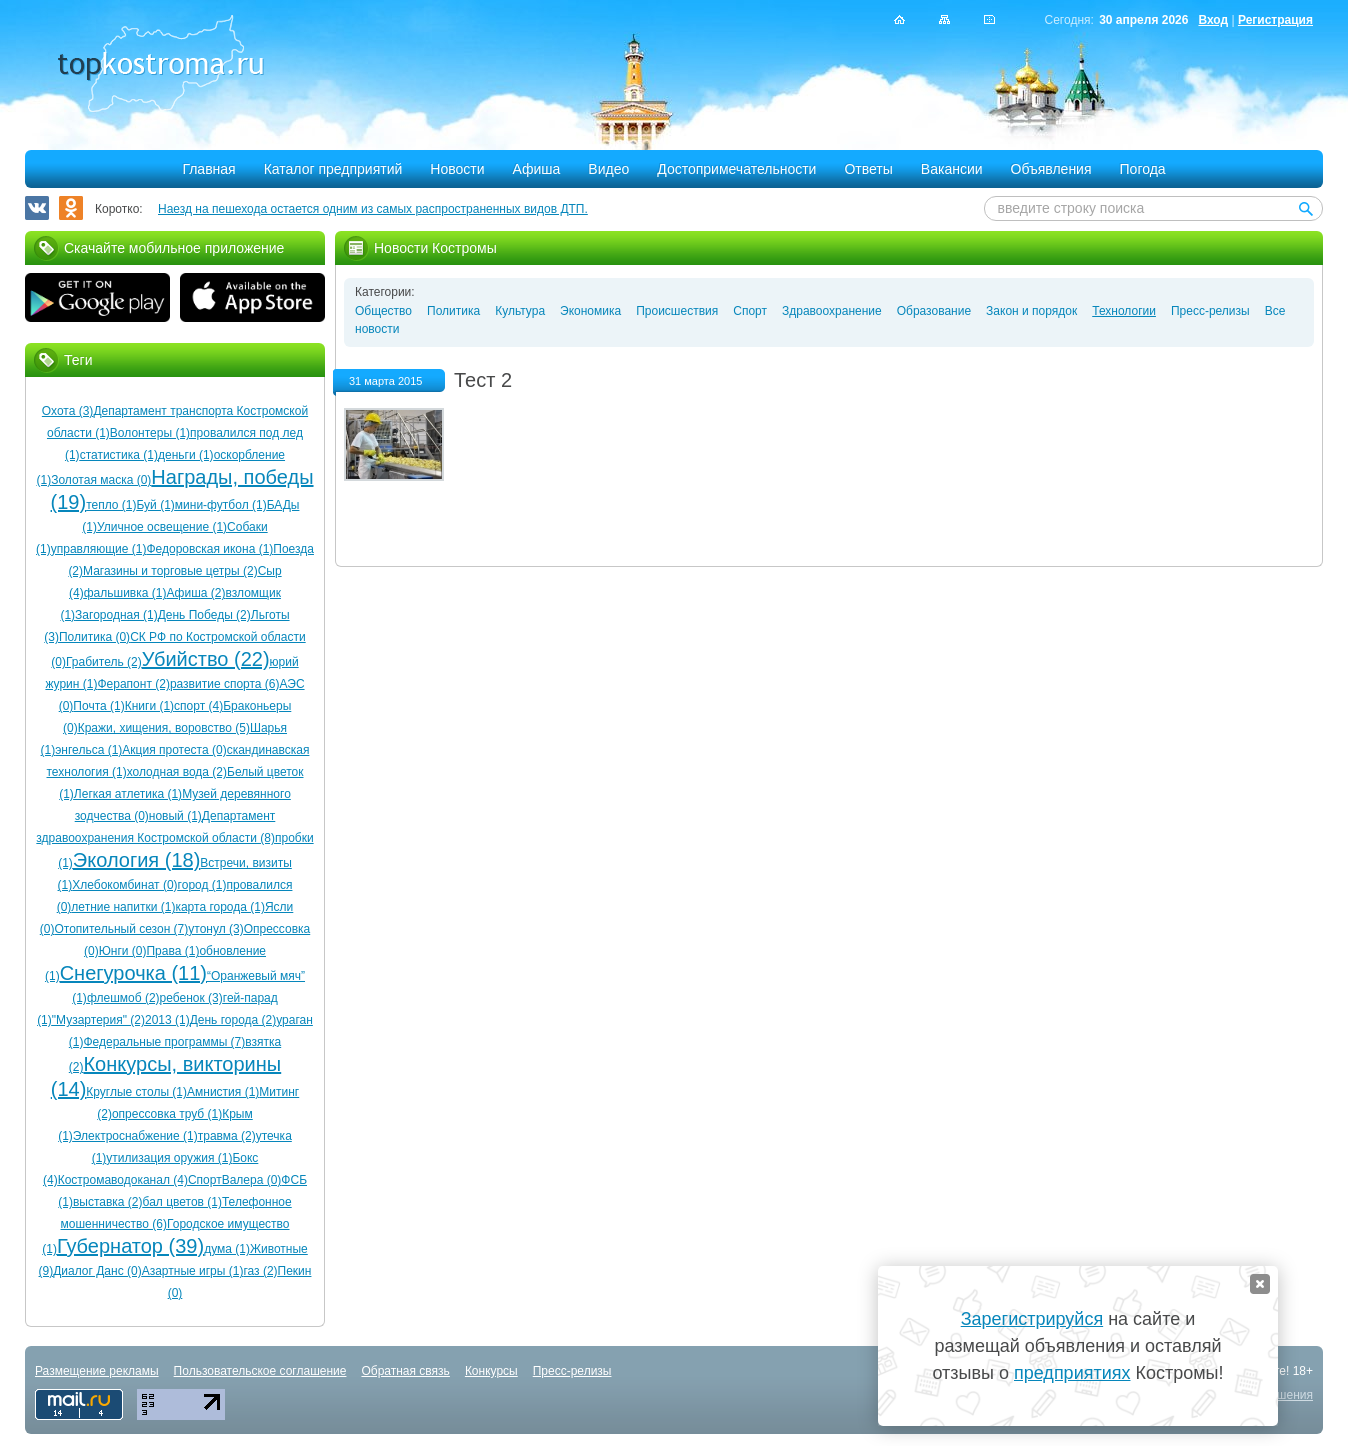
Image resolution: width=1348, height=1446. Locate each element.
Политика (453, 311)
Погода (1143, 169)
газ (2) (260, 1271)
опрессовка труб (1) (167, 1114)
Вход (1213, 20)
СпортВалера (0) (234, 1180)
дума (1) (227, 1249)
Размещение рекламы (97, 1371)
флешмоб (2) (123, 998)
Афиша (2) (195, 593)
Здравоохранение (832, 311)
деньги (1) (186, 455)
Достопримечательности (736, 169)
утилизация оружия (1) (169, 1158)
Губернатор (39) (130, 1246)
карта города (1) (220, 907)
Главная (208, 169)
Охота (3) (68, 411)
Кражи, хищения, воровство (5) (164, 728)
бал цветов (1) (182, 1202)
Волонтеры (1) (150, 433)
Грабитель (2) (104, 662)
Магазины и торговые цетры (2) (170, 571)
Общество (383, 311)
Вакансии (952, 169)
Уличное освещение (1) (162, 527)
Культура (520, 311)
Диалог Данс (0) (97, 1271)
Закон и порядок (1031, 311)
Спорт (750, 311)
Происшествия (677, 311)
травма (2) (227, 1136)
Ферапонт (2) (133, 684)
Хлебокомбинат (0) (124, 885)
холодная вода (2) (177, 772)
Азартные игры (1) (193, 1271)
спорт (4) (198, 706)
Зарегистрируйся (1032, 1319)
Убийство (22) (206, 659)
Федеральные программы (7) (164, 1042)
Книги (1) (149, 706)
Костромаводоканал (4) (123, 1180)
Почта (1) (98, 706)
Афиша (537, 169)
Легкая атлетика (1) (128, 794)
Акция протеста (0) (174, 750)
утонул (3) (215, 929)
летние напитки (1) (123, 907)
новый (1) (175, 816)
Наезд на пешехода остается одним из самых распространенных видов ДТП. (373, 209)
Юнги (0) (123, 951)
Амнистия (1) (223, 1092)
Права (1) (172, 951)
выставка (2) (108, 1202)
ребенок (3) (191, 998)
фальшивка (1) (125, 593)
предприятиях (1072, 1373)
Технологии (1124, 311)
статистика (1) (119, 455)
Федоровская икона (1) (209, 549)
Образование (934, 311)
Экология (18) (136, 860)
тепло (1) (111, 505)
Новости (457, 169)
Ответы (868, 169)
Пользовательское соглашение (260, 1371)
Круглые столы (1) (136, 1092)
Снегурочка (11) (133, 973)
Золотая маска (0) (101, 480)
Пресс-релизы (1210, 311)
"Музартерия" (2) (98, 1020)
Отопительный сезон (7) (121, 929)
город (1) (202, 885)
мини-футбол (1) (221, 505)
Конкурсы (491, 1371)
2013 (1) (167, 1020)
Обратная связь (405, 1371)
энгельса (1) (88, 750)
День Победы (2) (204, 615)
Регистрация (1275, 20)
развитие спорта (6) (225, 684)
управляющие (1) (99, 549)
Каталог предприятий (333, 169)
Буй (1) (156, 505)
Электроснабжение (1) (135, 1136)
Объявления (1051, 169)
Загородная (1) (116, 615)
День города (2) (233, 1020)
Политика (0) (94, 637)
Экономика (590, 311)
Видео (608, 169)
